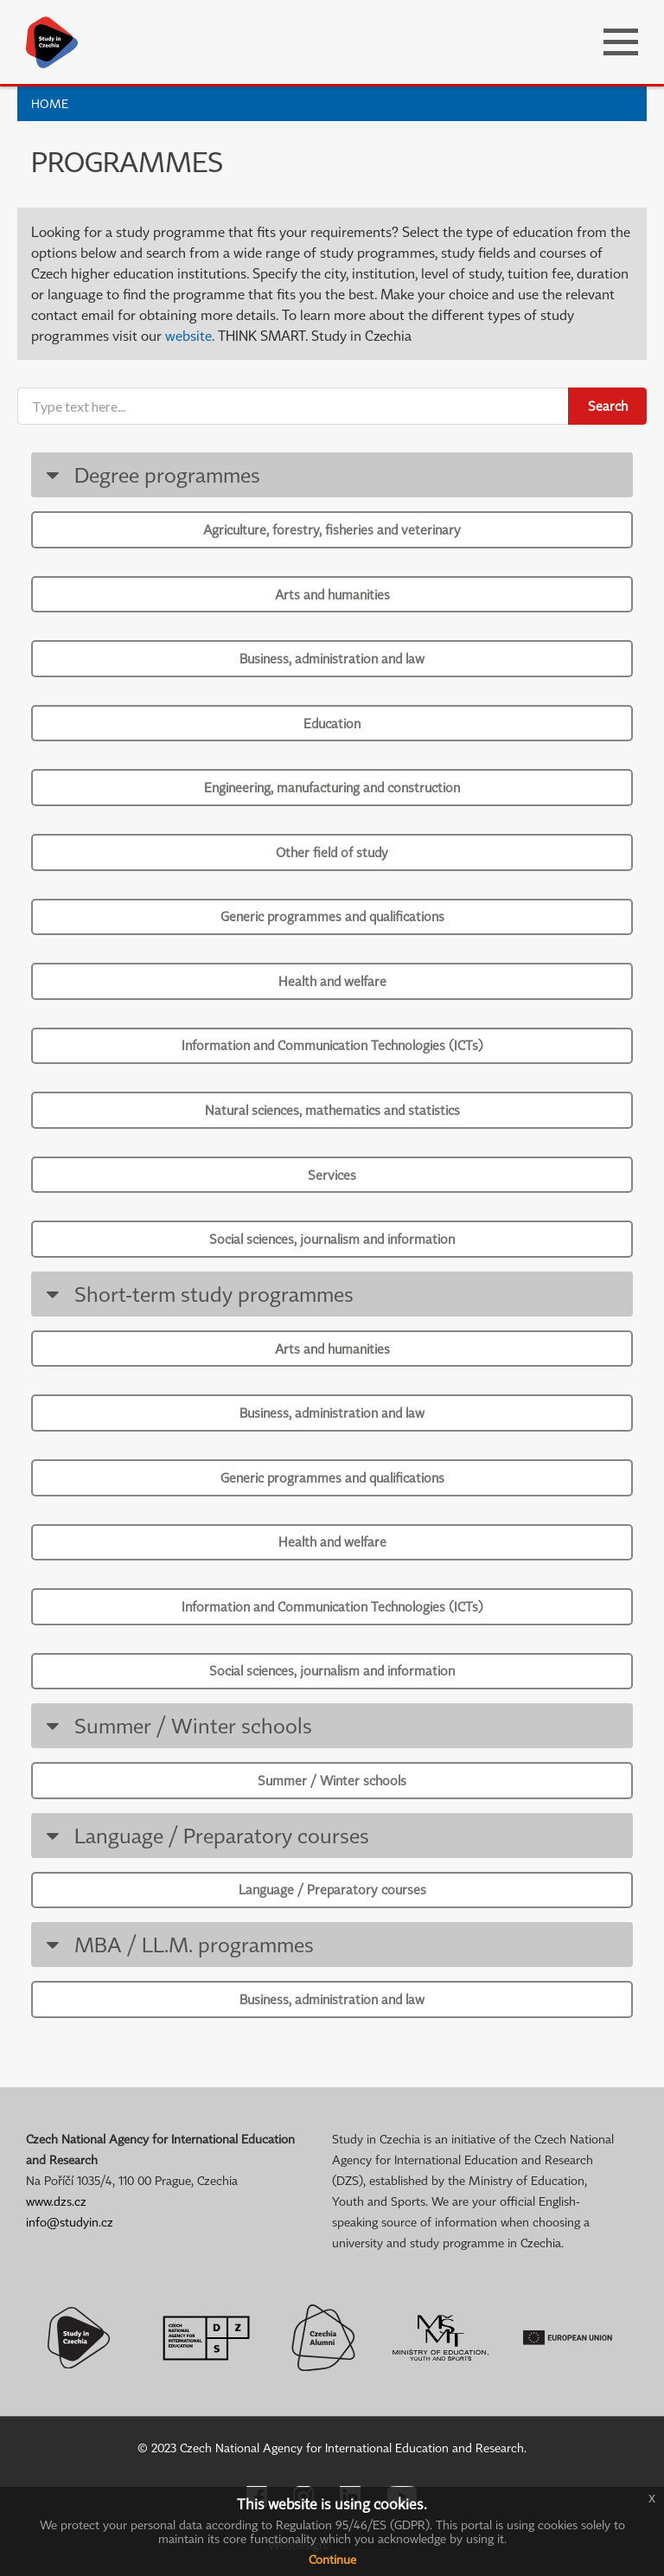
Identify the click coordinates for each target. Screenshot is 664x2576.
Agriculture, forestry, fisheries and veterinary (332, 529)
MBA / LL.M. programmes (177, 1944)
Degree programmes (150, 474)
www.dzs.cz (56, 2201)
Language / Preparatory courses (204, 1835)
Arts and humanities (332, 594)
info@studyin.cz (69, 2221)
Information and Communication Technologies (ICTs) (332, 1045)
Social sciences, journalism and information (332, 1238)
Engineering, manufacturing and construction (332, 787)
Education (332, 723)
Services (332, 1174)
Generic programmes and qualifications (332, 916)
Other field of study (332, 852)
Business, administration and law (332, 658)
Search (608, 405)
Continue (332, 2559)
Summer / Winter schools (176, 1725)
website (188, 335)
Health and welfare (332, 981)
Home (49, 103)
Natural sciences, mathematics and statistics (332, 1110)
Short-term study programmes (197, 1293)
